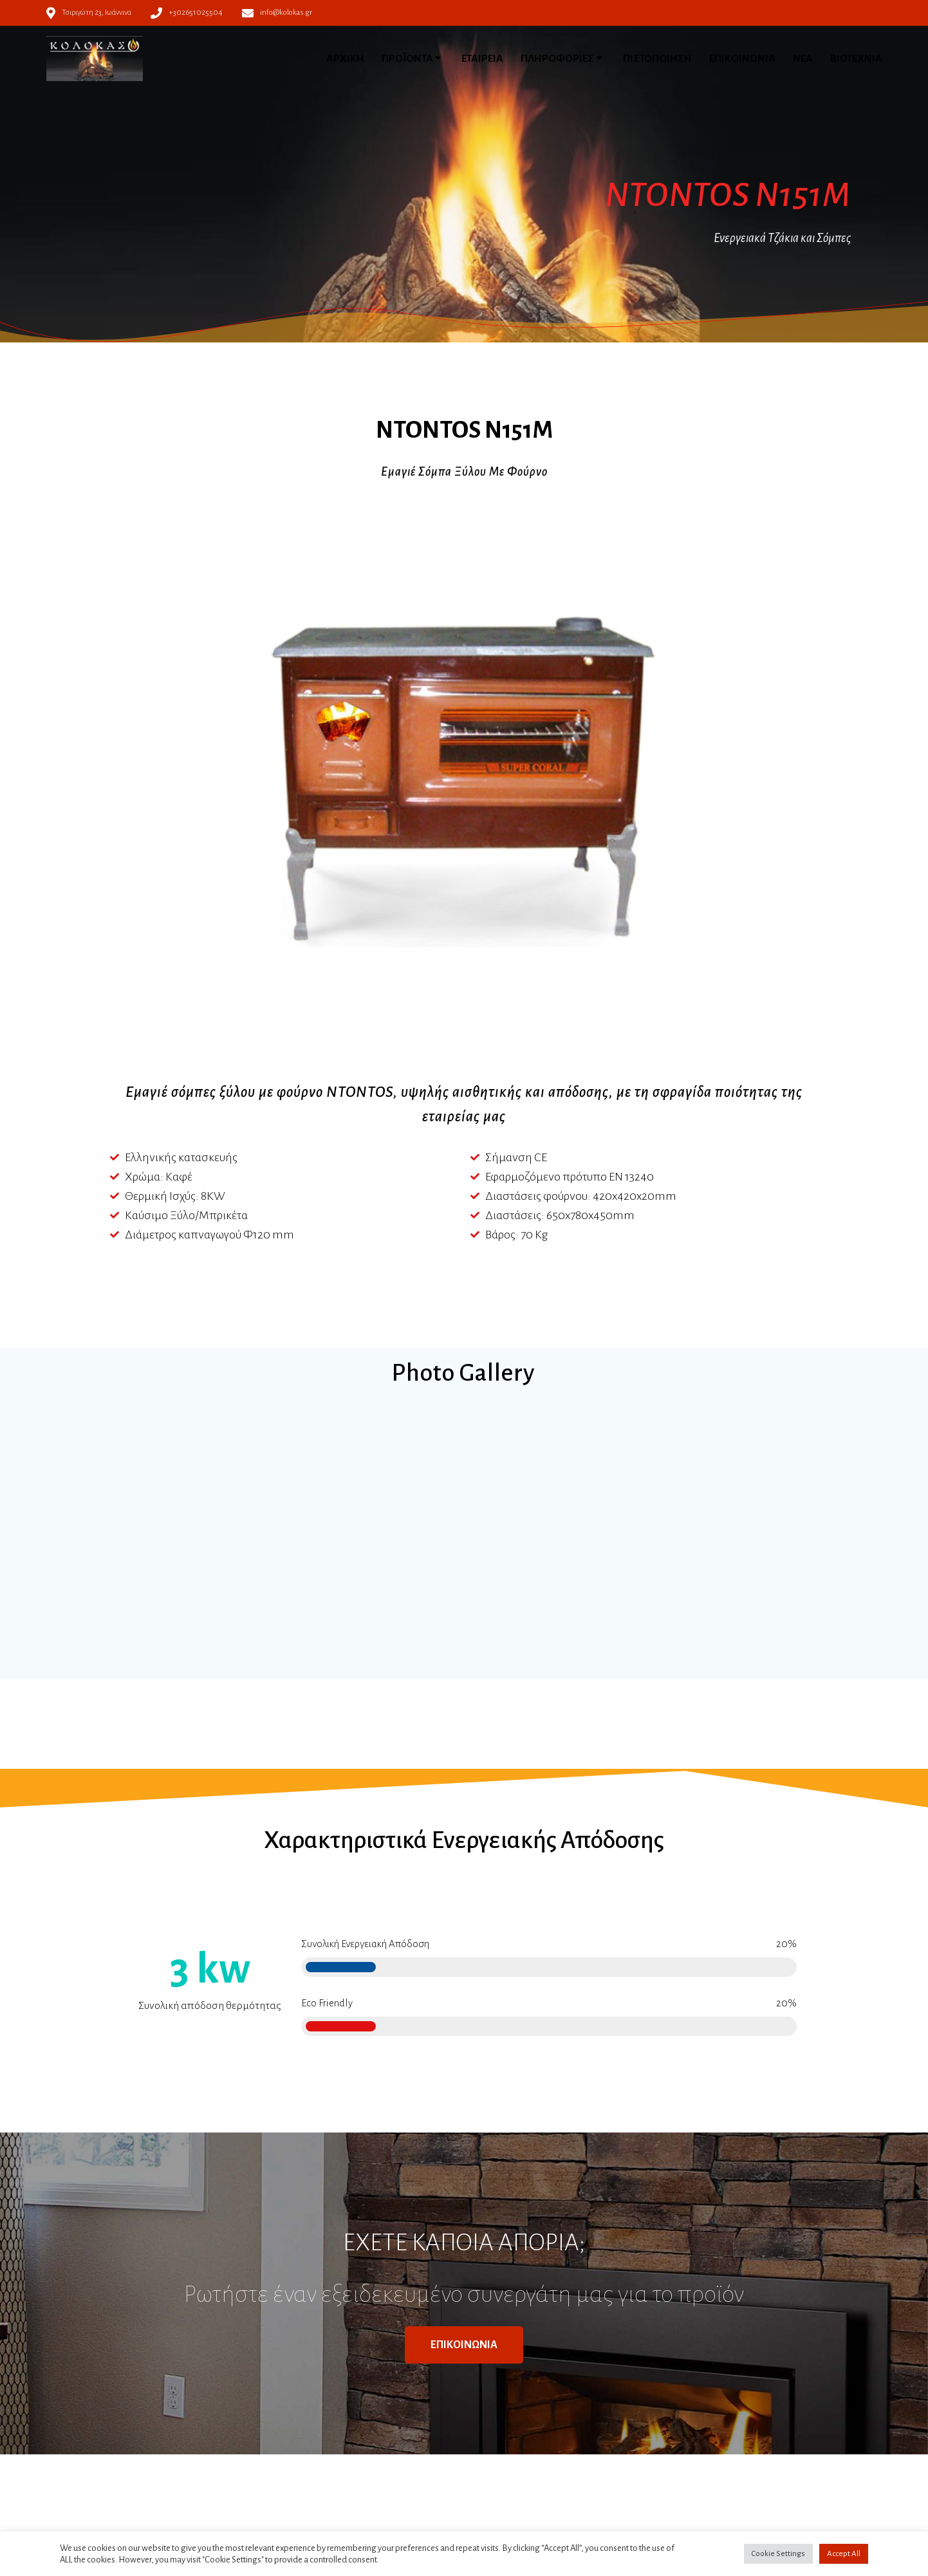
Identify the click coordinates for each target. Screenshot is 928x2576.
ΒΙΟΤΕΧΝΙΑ (856, 58)
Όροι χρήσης (301, 2428)
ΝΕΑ (803, 58)
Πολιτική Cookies (309, 2459)
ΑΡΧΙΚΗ (345, 58)
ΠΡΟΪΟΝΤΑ (407, 58)
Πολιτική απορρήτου (316, 2443)
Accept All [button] (843, 2554)
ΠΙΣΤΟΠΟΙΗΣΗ (657, 58)
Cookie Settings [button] (778, 2554)
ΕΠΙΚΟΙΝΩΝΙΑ (742, 58)
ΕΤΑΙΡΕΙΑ (482, 58)
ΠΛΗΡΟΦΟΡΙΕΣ (557, 58)
